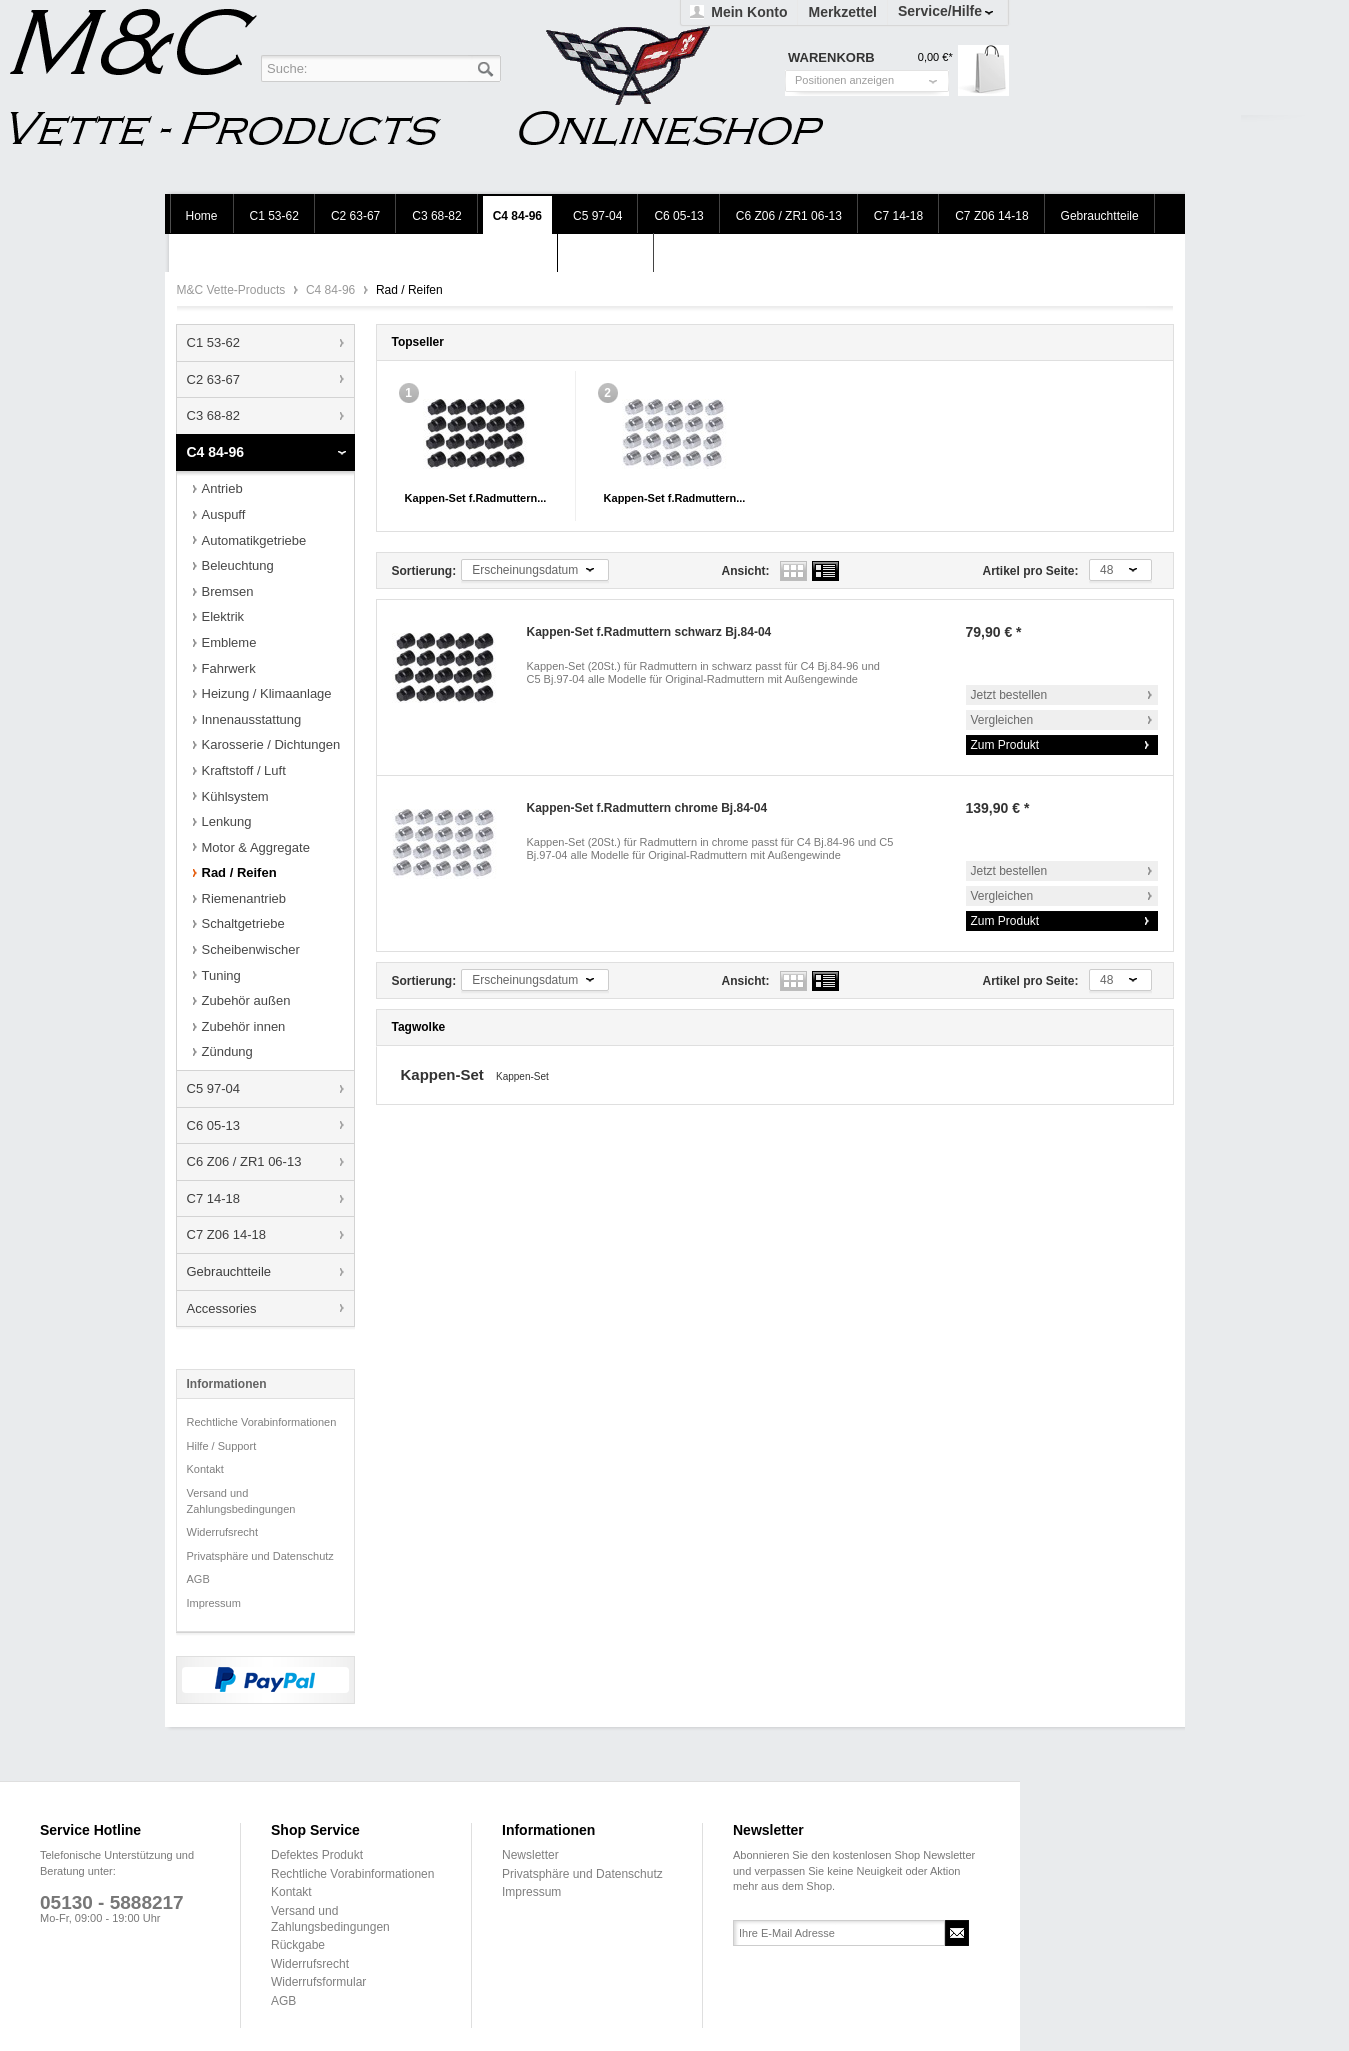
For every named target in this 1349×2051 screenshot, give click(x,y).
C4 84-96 (332, 290)
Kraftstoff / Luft (244, 770)
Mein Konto (749, 12)
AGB (198, 1579)
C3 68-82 (213, 415)
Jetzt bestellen (1009, 695)
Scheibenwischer (251, 949)
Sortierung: (424, 571)
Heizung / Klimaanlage (267, 693)
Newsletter (530, 1855)
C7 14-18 (213, 1198)
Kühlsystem (235, 796)
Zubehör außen (246, 1000)
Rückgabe (298, 1945)
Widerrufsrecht (223, 1532)
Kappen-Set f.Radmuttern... (476, 498)
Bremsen (228, 591)
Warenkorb (983, 70)
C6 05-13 (213, 1125)
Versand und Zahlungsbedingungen (241, 1501)
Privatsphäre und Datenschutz (260, 1556)
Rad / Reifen (239, 872)
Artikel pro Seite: (1031, 571)
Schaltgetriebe (243, 923)
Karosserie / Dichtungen (271, 744)
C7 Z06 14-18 (227, 1234)
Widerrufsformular (318, 1982)
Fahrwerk (229, 668)
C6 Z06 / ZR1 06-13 (244, 1161)
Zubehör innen (244, 1026)
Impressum (214, 1603)
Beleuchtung (238, 565)
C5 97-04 (213, 1088)
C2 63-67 (213, 379)
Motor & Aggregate (256, 847)
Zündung (227, 1051)
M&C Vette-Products (233, 290)
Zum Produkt (1005, 745)
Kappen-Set (445, 1074)
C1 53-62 (213, 342)
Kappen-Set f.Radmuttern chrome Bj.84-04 (647, 808)
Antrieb (222, 488)
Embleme (229, 642)
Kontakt (205, 1469)
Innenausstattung (252, 719)
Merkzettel (842, 12)
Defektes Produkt (317, 1855)
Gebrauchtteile (229, 1271)
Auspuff (224, 514)
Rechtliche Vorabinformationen (262, 1422)
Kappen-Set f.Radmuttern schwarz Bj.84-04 (649, 632)
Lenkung (227, 821)
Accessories (222, 1308)
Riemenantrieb (244, 898)
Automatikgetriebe (254, 540)
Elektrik (223, 616)
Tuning (221, 975)
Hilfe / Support (222, 1446)
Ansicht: (746, 571)
